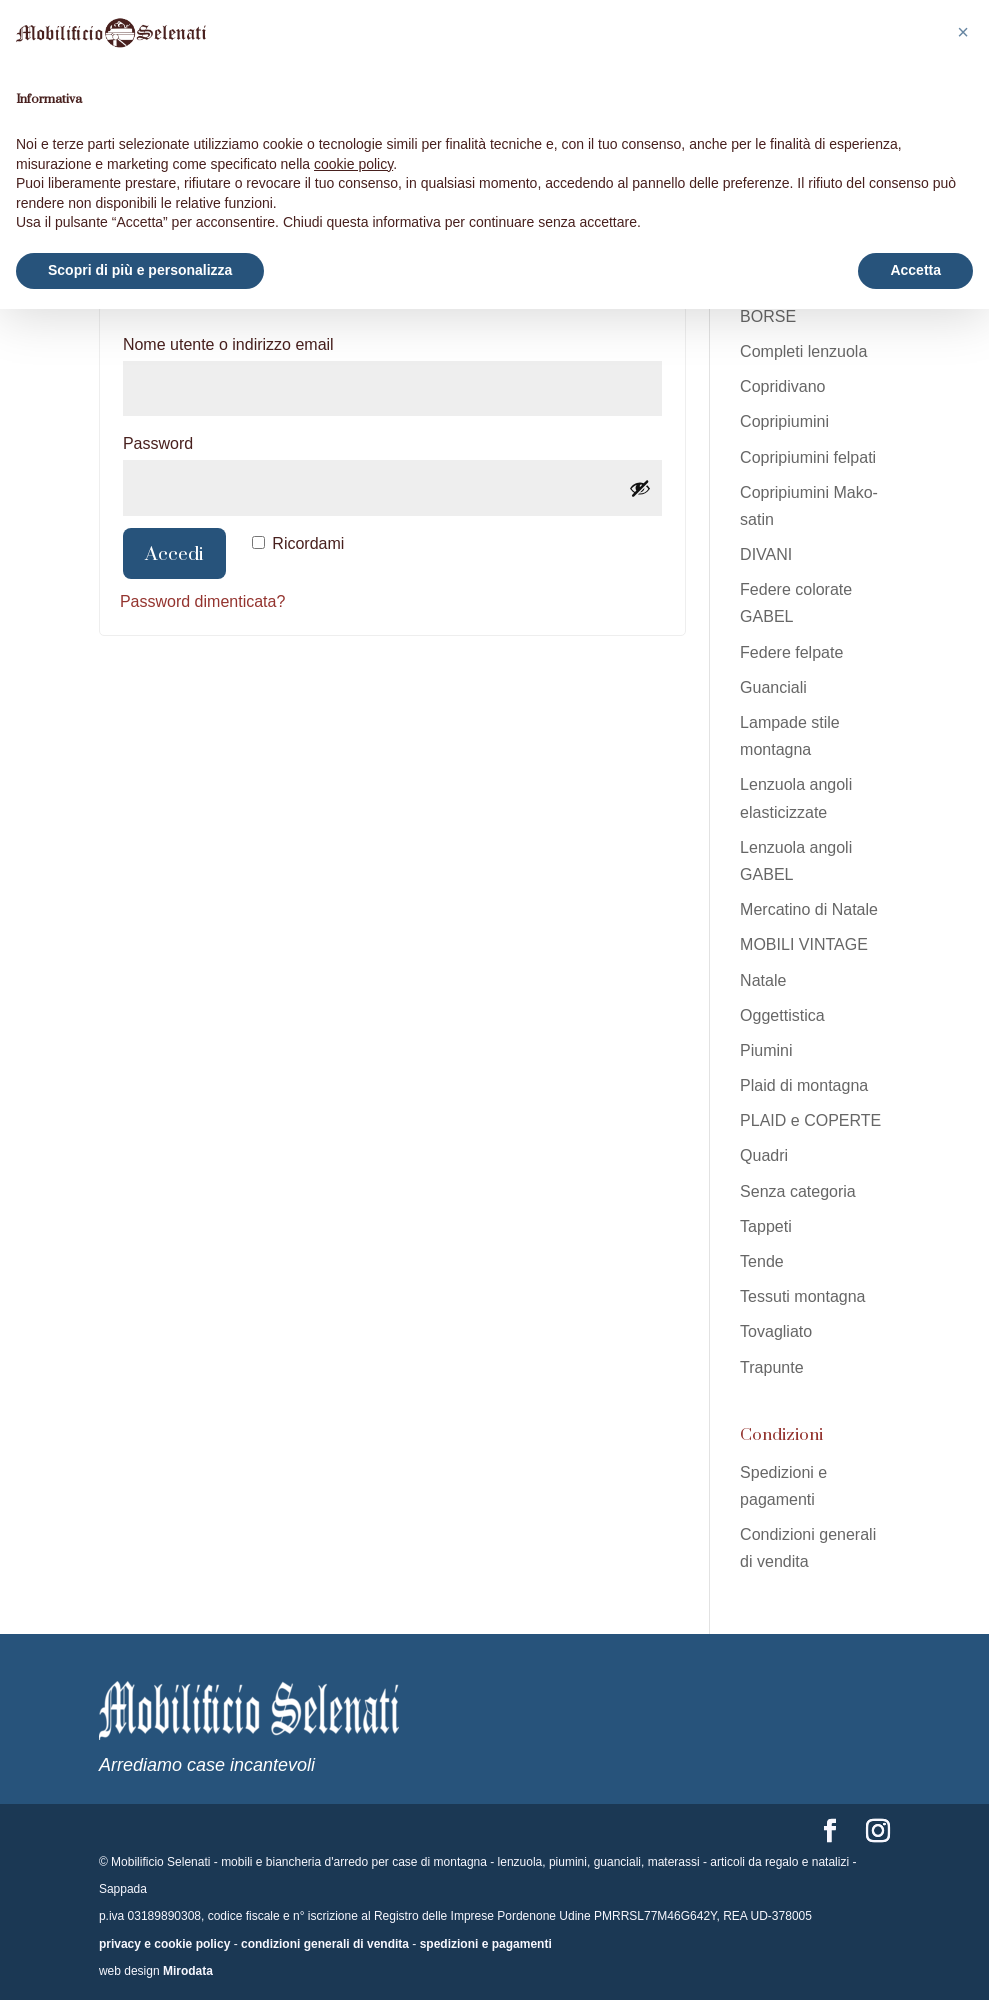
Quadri (764, 1155)
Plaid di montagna (804, 1085)
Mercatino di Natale (809, 909)
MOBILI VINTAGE (804, 944)
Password (196, 440)
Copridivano (782, 386)
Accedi (174, 553)
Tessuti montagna (802, 1296)
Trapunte (771, 1367)
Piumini (766, 1050)
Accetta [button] (915, 270)
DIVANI (766, 554)
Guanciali (773, 687)
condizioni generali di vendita (325, 1944)
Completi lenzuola (803, 351)
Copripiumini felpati (808, 457)
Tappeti (766, 1226)
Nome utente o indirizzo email (266, 341)
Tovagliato (776, 1331)
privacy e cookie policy (164, 1944)
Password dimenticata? (202, 601)
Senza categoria (798, 1191)
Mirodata (188, 1971)
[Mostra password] (640, 488)
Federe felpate (791, 652)
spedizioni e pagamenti (486, 1944)
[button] (963, 32)
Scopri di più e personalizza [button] (140, 270)
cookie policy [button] (353, 164)
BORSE (768, 316)
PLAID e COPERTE (810, 1120)
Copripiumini (784, 421)
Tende (762, 1261)
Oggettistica (782, 1015)
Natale (763, 980)
